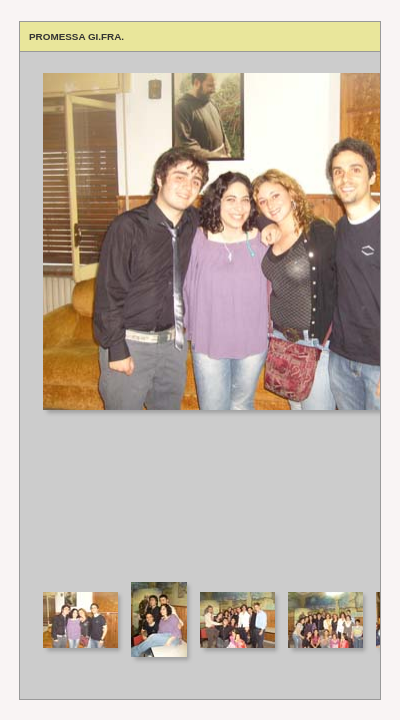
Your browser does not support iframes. (200, 315)
